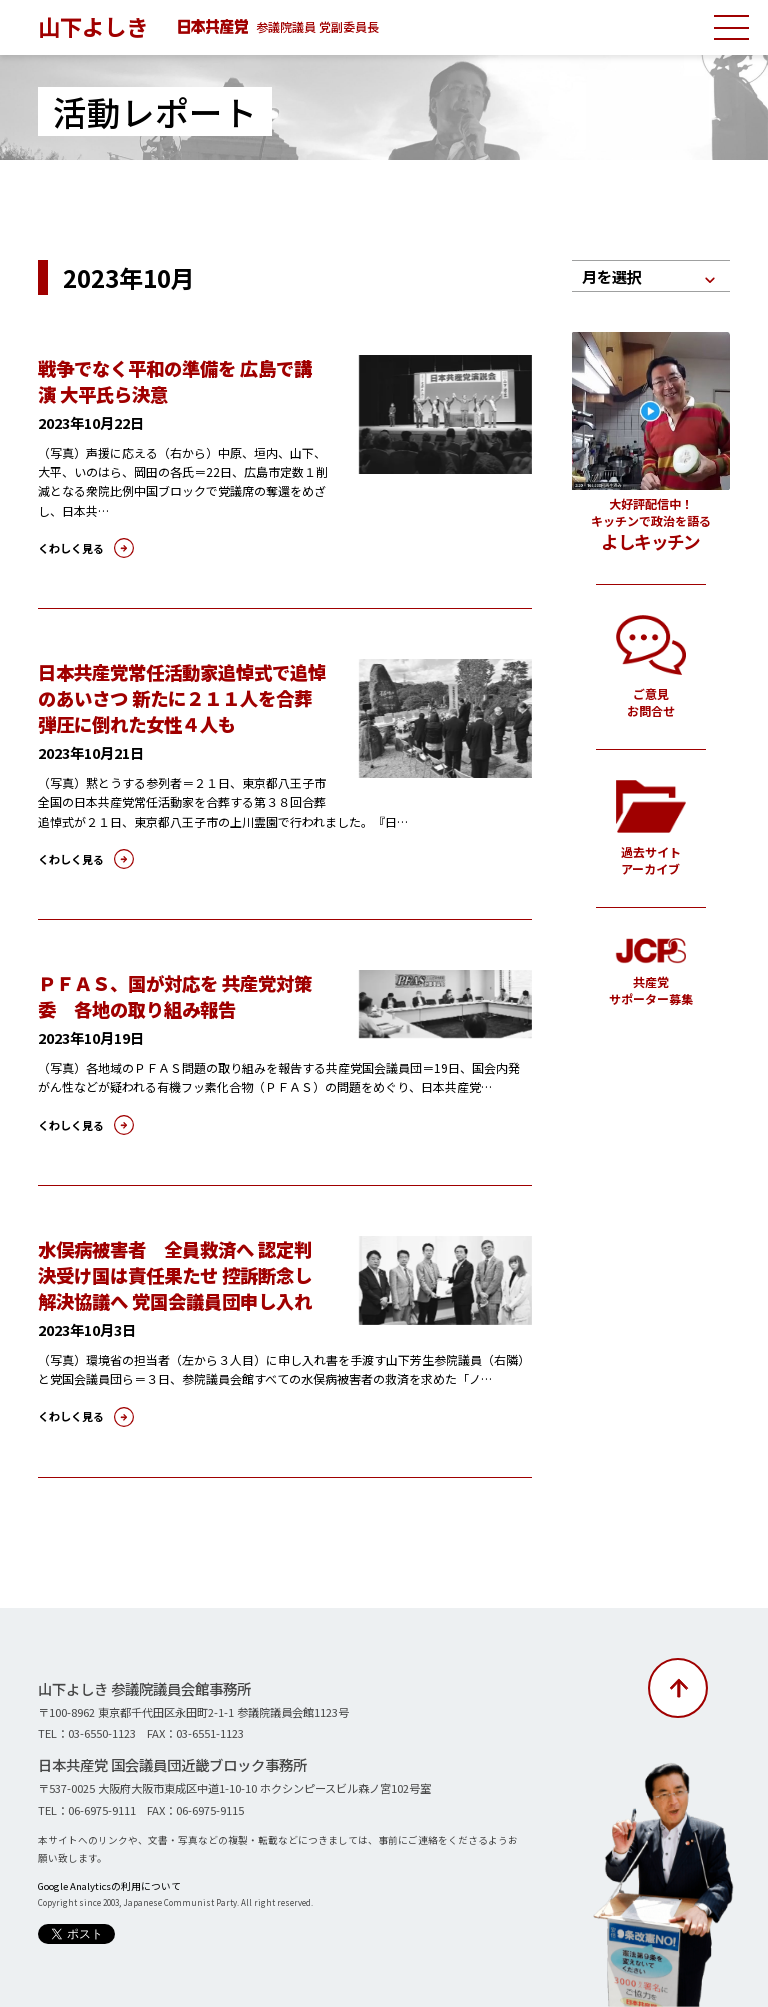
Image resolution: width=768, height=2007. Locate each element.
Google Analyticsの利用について (109, 1886)
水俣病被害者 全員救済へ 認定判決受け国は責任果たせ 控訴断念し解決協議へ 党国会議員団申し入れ (175, 1275)
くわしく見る (71, 548)
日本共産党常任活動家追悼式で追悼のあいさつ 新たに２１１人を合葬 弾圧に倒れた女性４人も (182, 698)
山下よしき (93, 26)
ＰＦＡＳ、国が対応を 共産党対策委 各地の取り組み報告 (175, 996)
